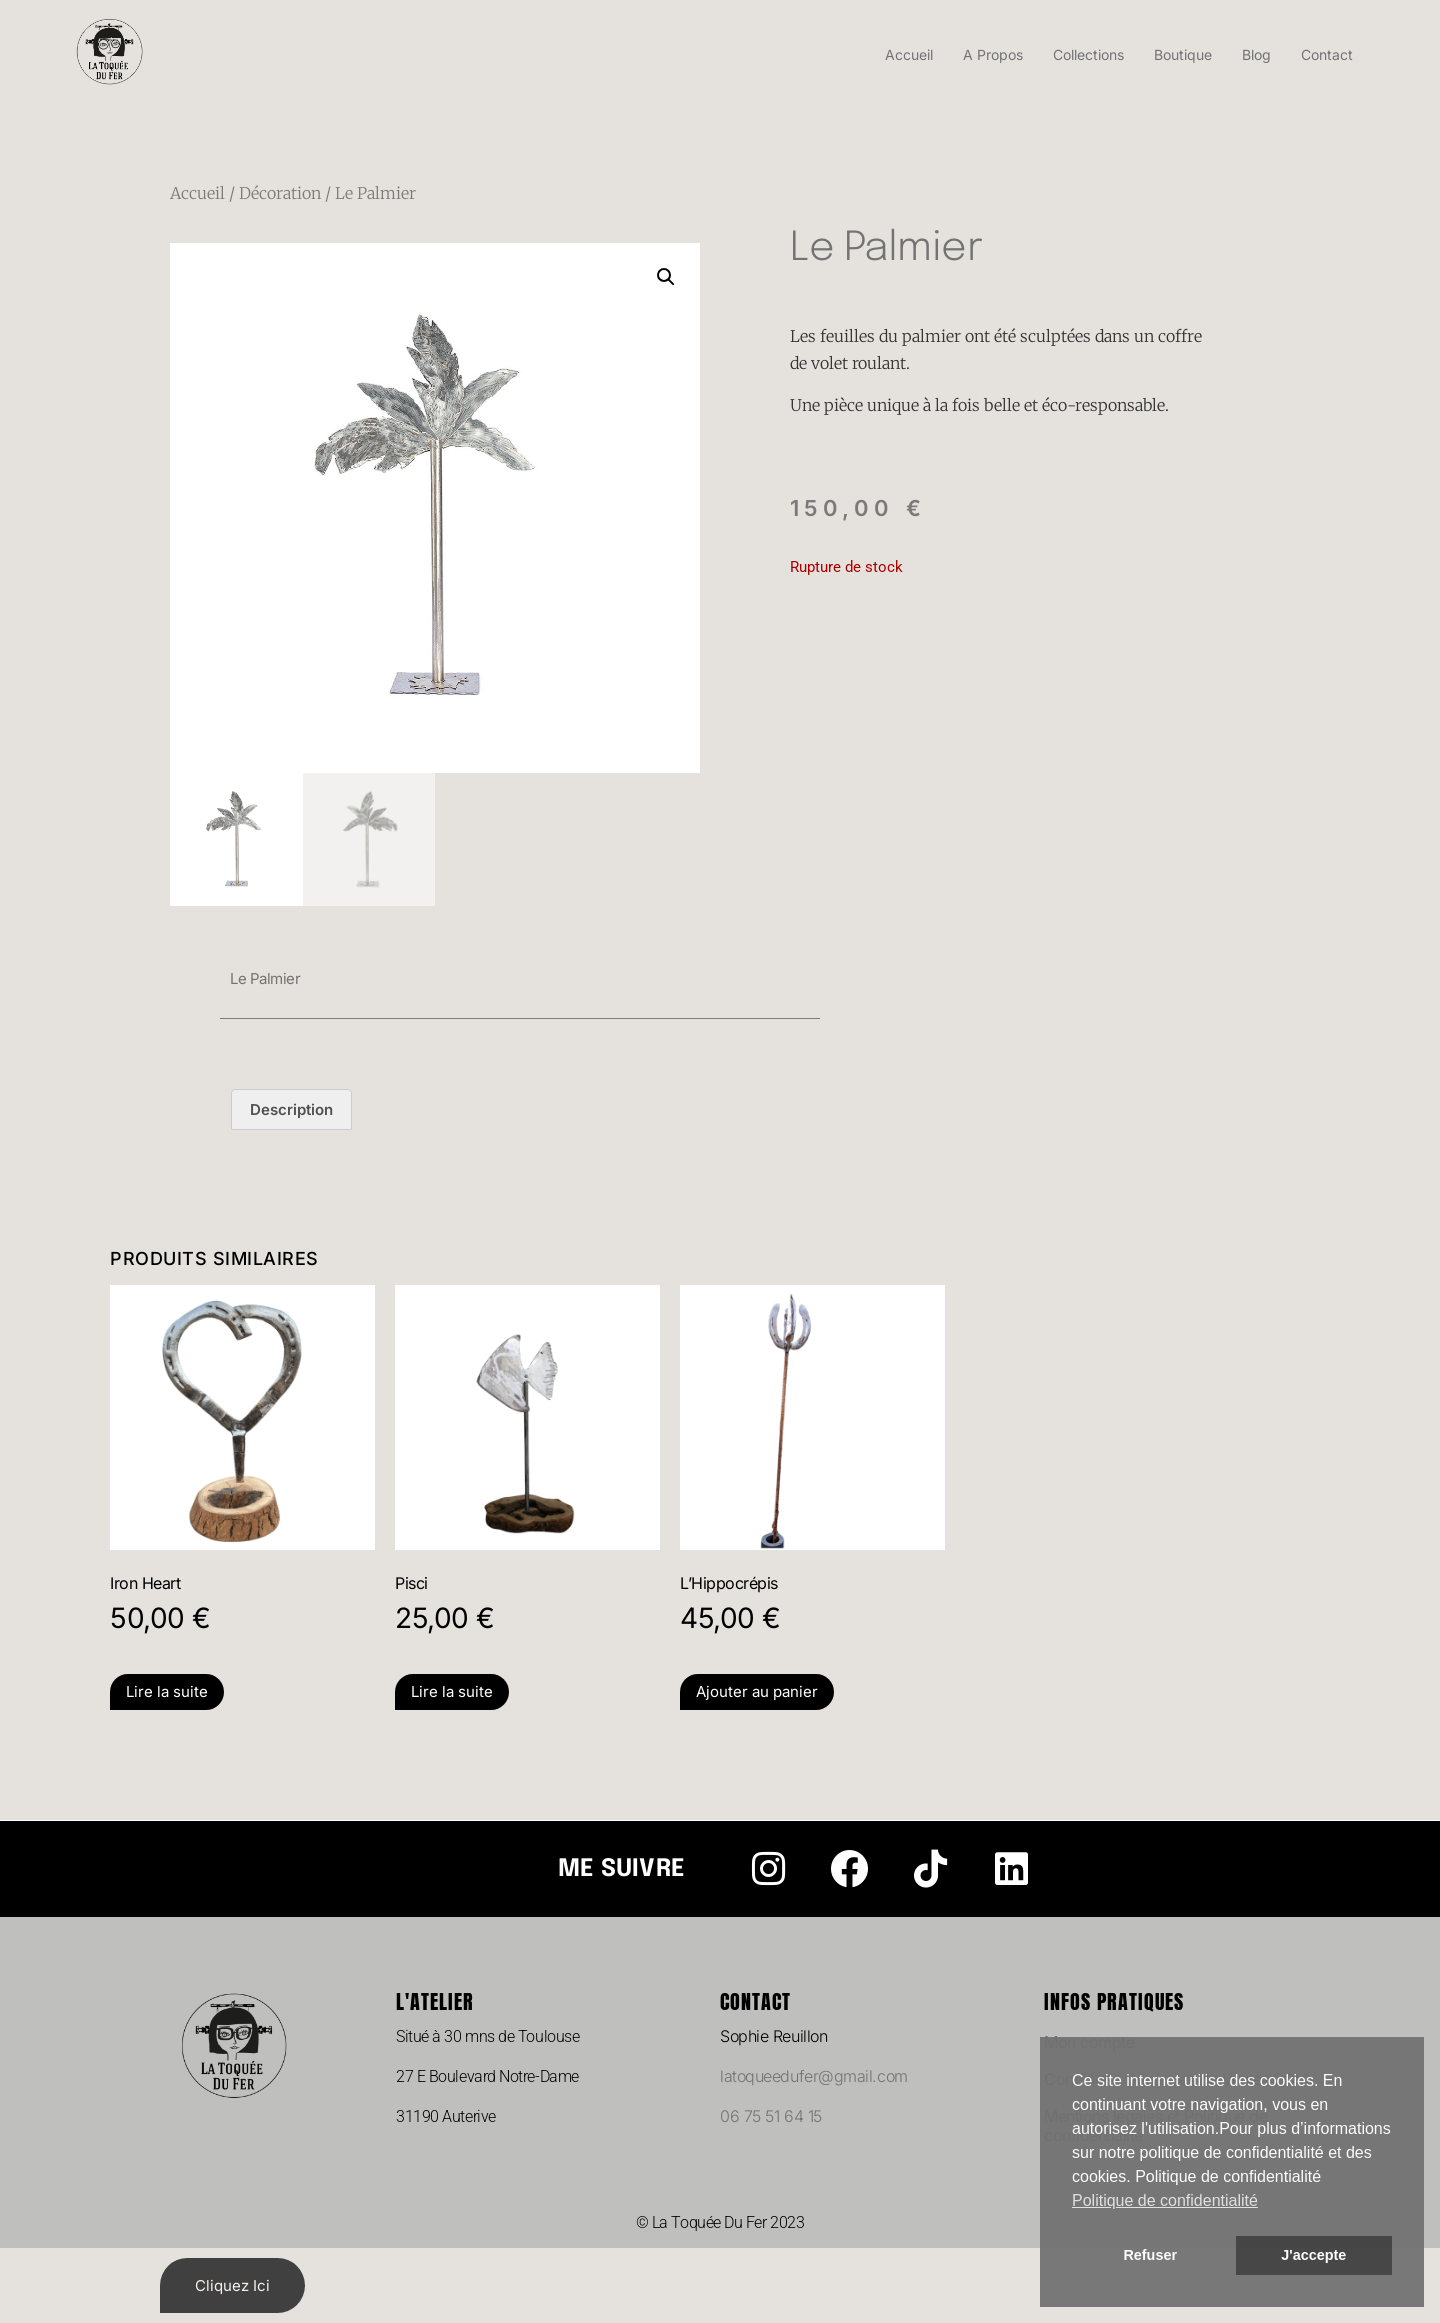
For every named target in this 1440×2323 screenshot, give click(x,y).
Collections (1088, 54)
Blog (1256, 54)
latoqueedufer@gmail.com (814, 2076)
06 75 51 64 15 (771, 2116)
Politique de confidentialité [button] (1165, 2200)
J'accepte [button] (1313, 2255)
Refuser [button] (1150, 2255)
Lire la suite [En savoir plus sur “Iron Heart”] (167, 1691)
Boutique (1183, 54)
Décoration (280, 193)
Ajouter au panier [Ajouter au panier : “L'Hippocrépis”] (757, 1691)
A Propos (993, 54)
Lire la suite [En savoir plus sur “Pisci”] (452, 1691)
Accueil (909, 54)
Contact (1327, 54)
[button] (666, 277)
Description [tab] (291, 1109)
